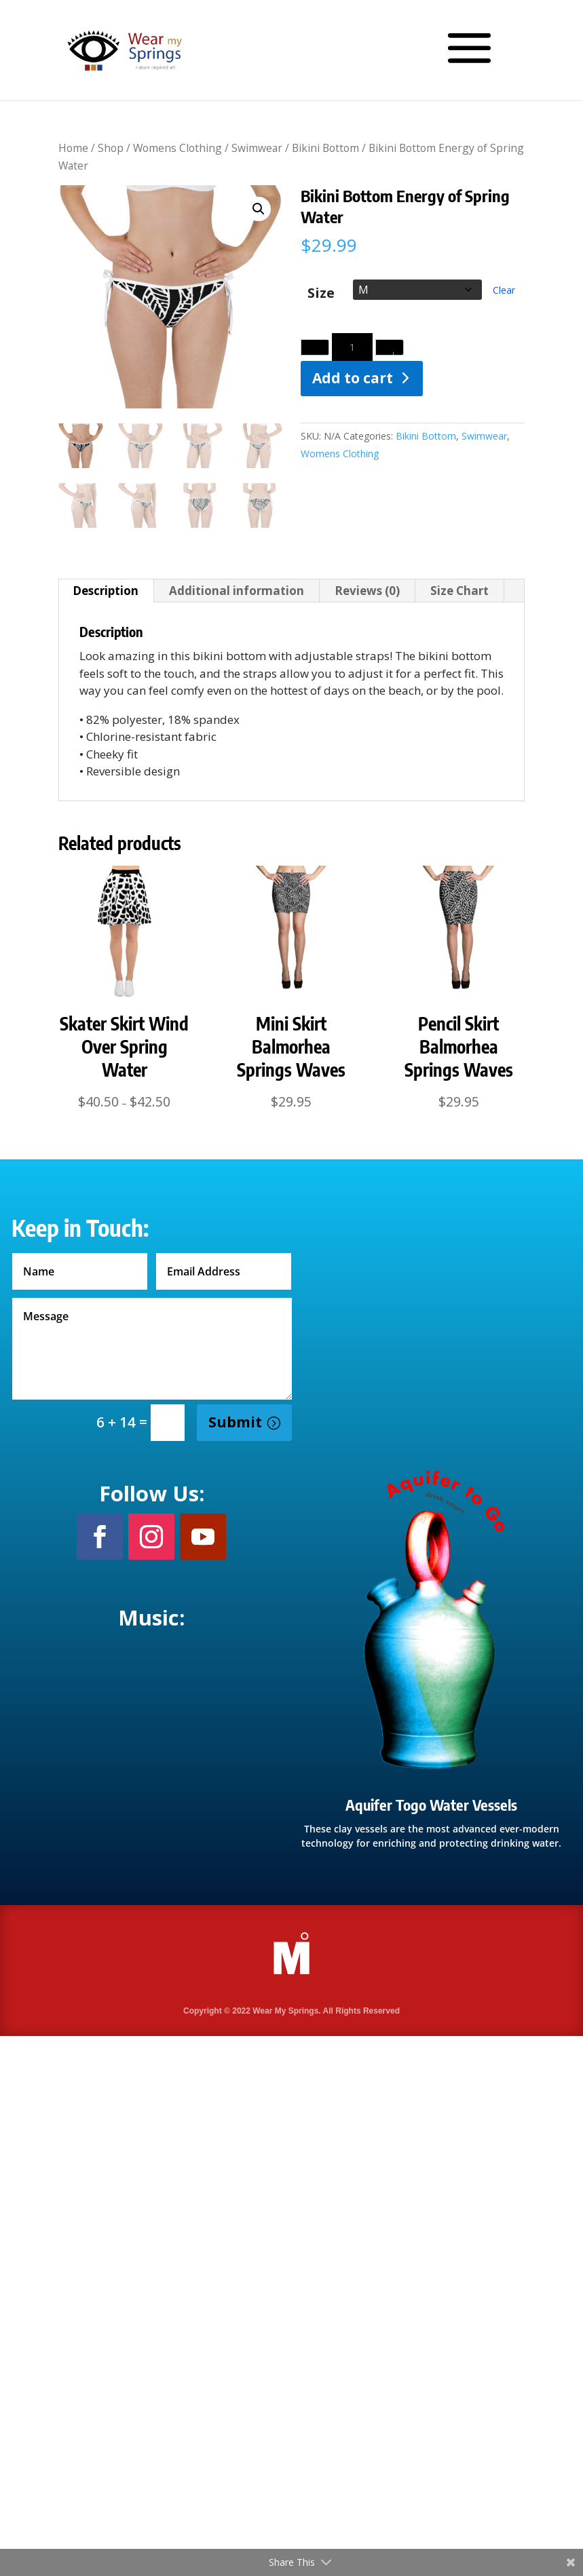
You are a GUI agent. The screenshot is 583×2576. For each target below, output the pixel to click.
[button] (258, 209)
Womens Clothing (177, 147)
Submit (235, 1421)
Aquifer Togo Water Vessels (431, 1804)
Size (321, 293)
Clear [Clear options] (504, 290)
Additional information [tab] (236, 590)
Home (73, 147)
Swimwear (256, 147)
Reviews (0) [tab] (367, 590)
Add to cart (352, 377)
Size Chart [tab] (459, 590)
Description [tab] (105, 590)
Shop (111, 147)
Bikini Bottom (325, 147)
